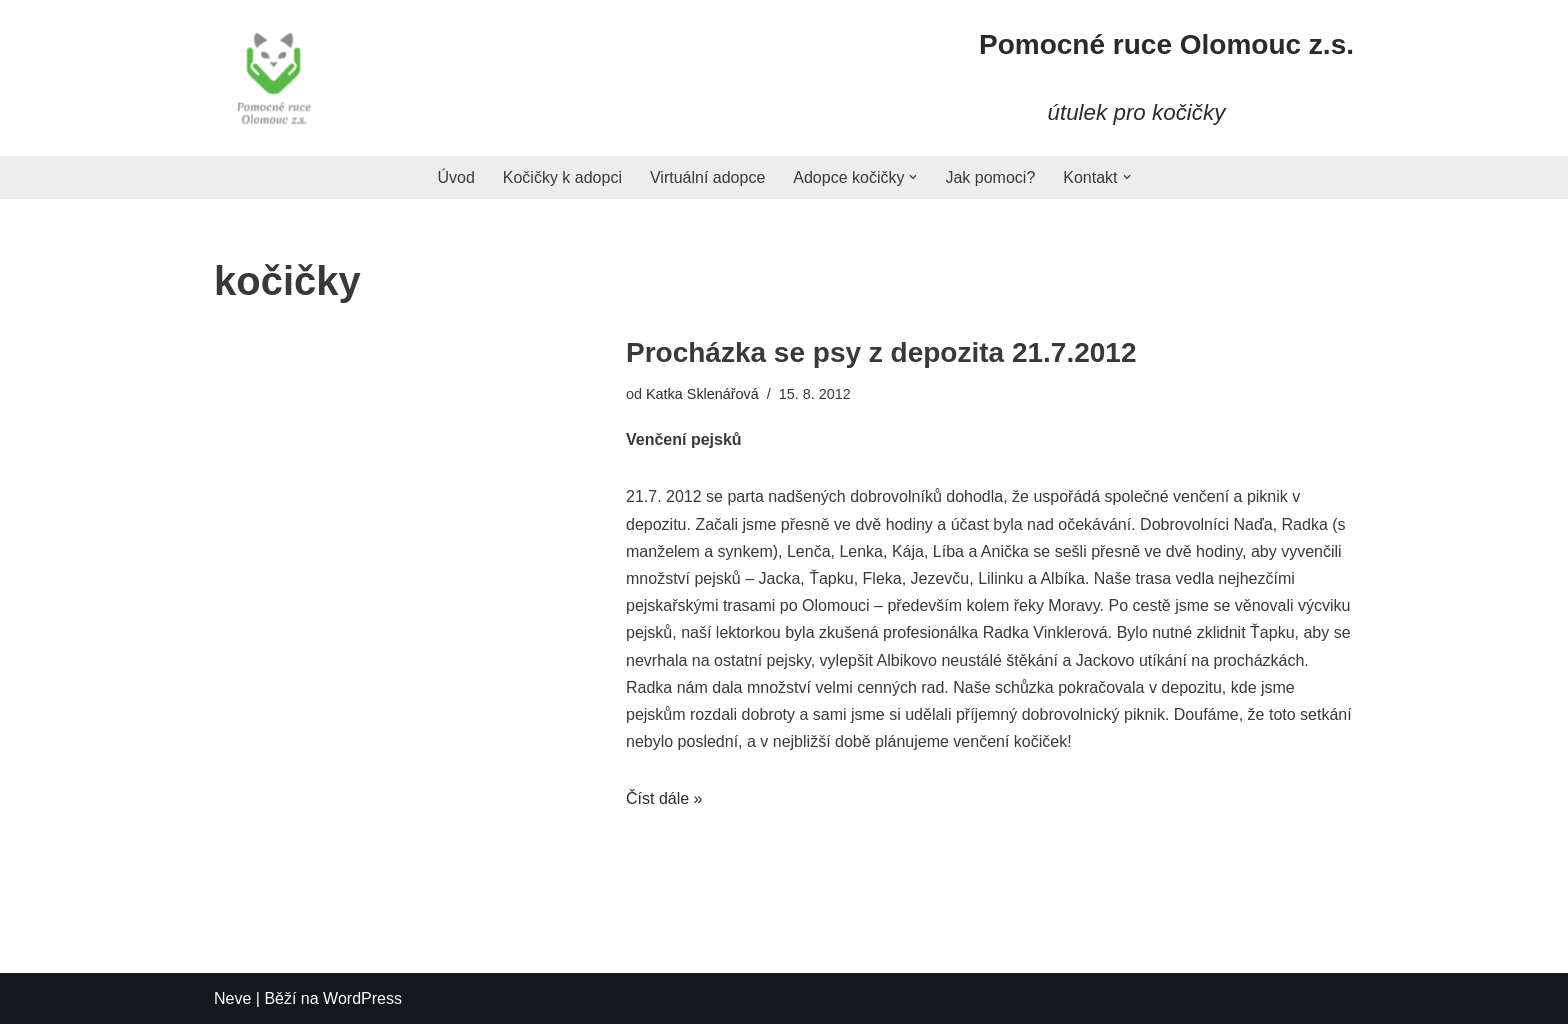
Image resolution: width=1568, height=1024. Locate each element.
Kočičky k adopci (562, 177)
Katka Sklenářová (702, 394)
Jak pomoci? (990, 177)
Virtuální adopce (707, 177)
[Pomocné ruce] (274, 78)
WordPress (362, 998)
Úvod (455, 177)
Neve (232, 998)
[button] (913, 177)
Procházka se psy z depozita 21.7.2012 (881, 352)
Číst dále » (664, 798)
